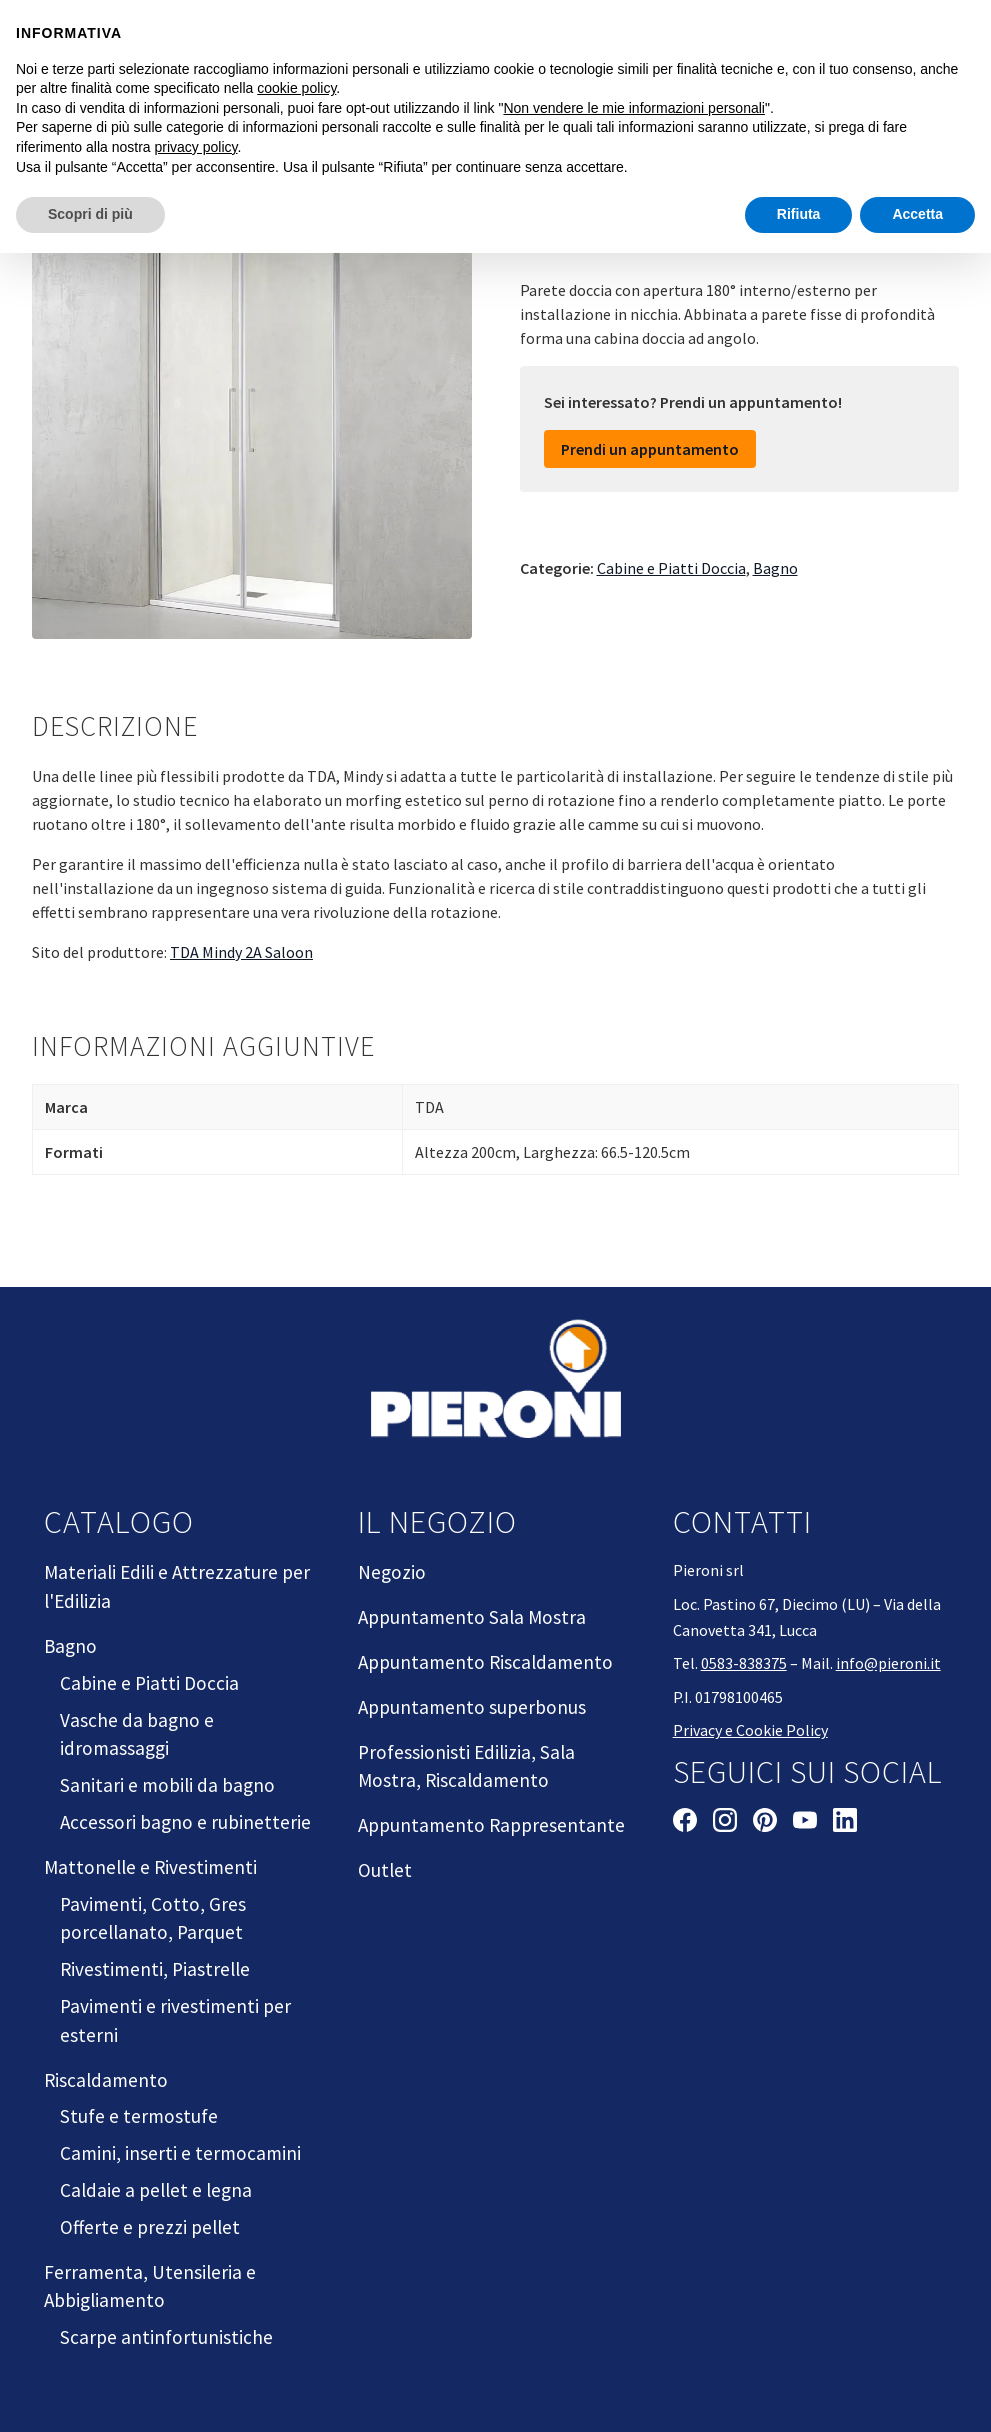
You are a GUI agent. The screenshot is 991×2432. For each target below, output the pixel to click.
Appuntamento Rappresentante (491, 1825)
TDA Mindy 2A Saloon (241, 952)
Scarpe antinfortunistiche (166, 2337)
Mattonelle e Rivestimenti (150, 1867)
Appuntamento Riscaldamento (485, 1662)
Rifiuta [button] (799, 214)
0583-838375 (744, 1663)
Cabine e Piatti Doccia (671, 568)
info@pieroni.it (888, 1663)
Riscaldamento (106, 2080)
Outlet (385, 1870)
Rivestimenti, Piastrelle (155, 1969)
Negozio (392, 1572)
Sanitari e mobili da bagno (167, 1785)
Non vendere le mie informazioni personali (633, 108)
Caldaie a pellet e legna (156, 2190)
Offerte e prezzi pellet (150, 2227)
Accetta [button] (917, 214)
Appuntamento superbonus (472, 1707)
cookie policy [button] (296, 88)
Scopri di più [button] (90, 214)
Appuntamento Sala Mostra (472, 1617)
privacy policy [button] (196, 147)
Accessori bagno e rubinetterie (185, 1822)
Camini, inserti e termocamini (180, 2153)
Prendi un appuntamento (650, 449)
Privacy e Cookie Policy (750, 1730)
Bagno (775, 568)
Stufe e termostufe (139, 2116)
